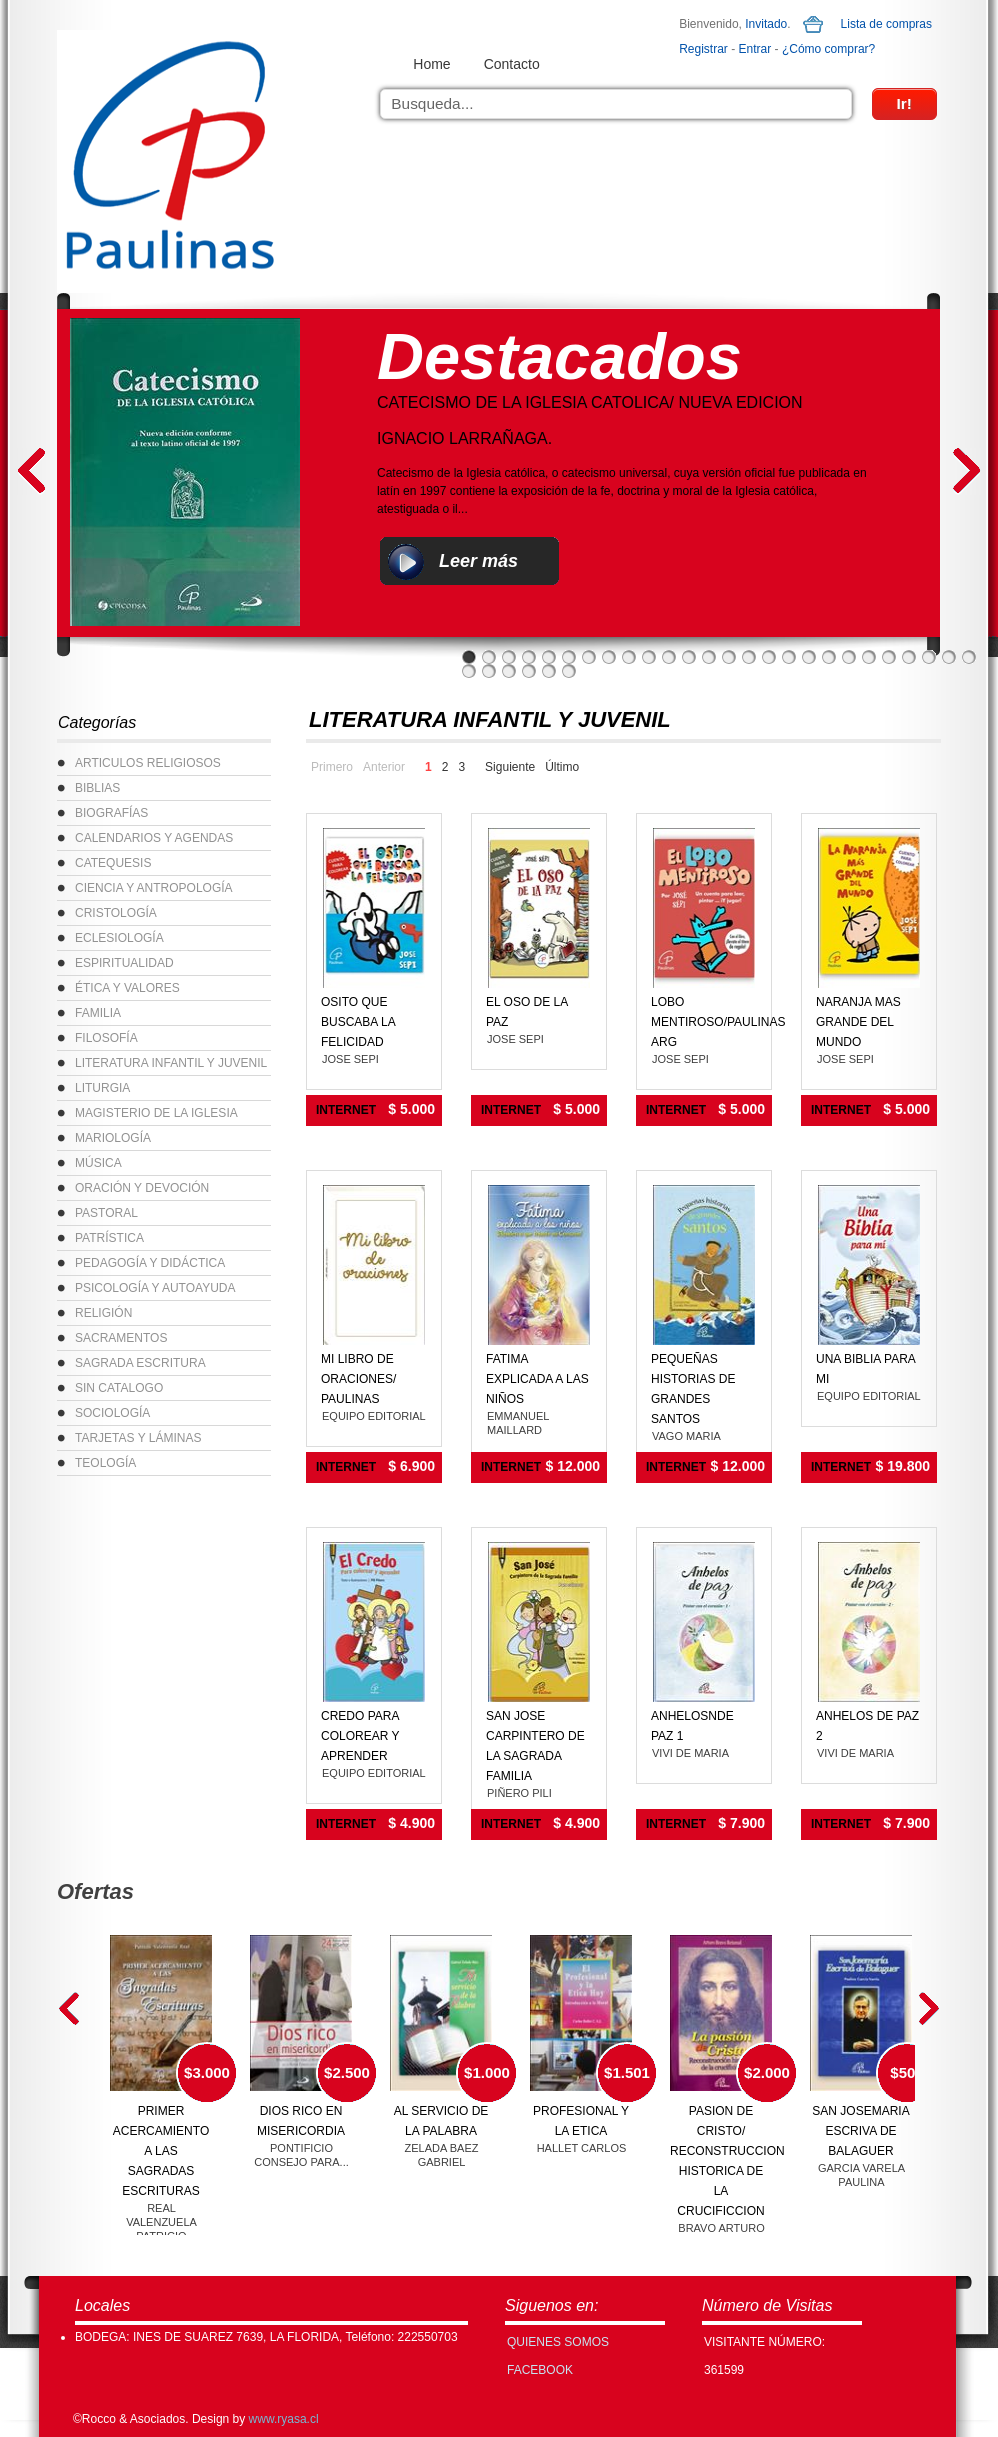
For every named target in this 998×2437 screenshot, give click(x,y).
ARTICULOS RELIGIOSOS (148, 763)
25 (949, 657)
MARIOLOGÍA (113, 1138)
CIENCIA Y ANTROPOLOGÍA (154, 888)
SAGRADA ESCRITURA (140, 1363)
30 (529, 671)
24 (929, 657)
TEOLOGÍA (105, 1463)
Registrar (703, 49)
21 (869, 657)
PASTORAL (106, 1213)
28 (489, 671)
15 (749, 657)
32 (569, 671)
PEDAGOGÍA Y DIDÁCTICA (150, 1263)
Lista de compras (886, 24)
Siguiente (510, 767)
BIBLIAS (97, 788)
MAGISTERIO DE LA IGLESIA (156, 1113)
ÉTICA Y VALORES (127, 988)
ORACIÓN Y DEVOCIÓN (142, 1188)
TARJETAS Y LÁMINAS (138, 1438)
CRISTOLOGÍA (116, 913)
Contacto (512, 64)
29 (509, 671)
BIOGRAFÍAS (111, 813)
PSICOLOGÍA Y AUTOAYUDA (155, 1288)
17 (789, 657)
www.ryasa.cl (284, 2419)
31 (549, 671)
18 (809, 657)
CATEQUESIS (113, 863)
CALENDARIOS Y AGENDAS (154, 838)
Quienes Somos (558, 2342)
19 (829, 657)
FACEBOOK (540, 2370)
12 (689, 657)
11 (669, 657)
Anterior (384, 767)
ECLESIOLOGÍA (119, 938)
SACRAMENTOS (121, 1338)
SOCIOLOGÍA (112, 1413)
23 (909, 657)
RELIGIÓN (103, 1313)
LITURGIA (102, 1088)
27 (469, 671)
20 (849, 657)
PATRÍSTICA (109, 1238)
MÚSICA (98, 1163)
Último (562, 767)
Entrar (755, 49)
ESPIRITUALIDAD (124, 963)
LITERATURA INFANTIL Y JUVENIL (171, 1063)
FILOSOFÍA (106, 1038)
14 (729, 657)
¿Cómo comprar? (828, 49)
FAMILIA (98, 1013)
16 (769, 657)
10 (649, 657)
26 (969, 657)
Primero (332, 767)
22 (889, 657)
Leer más (478, 561)
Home (431, 64)
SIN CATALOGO (119, 1388)
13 (709, 657)
